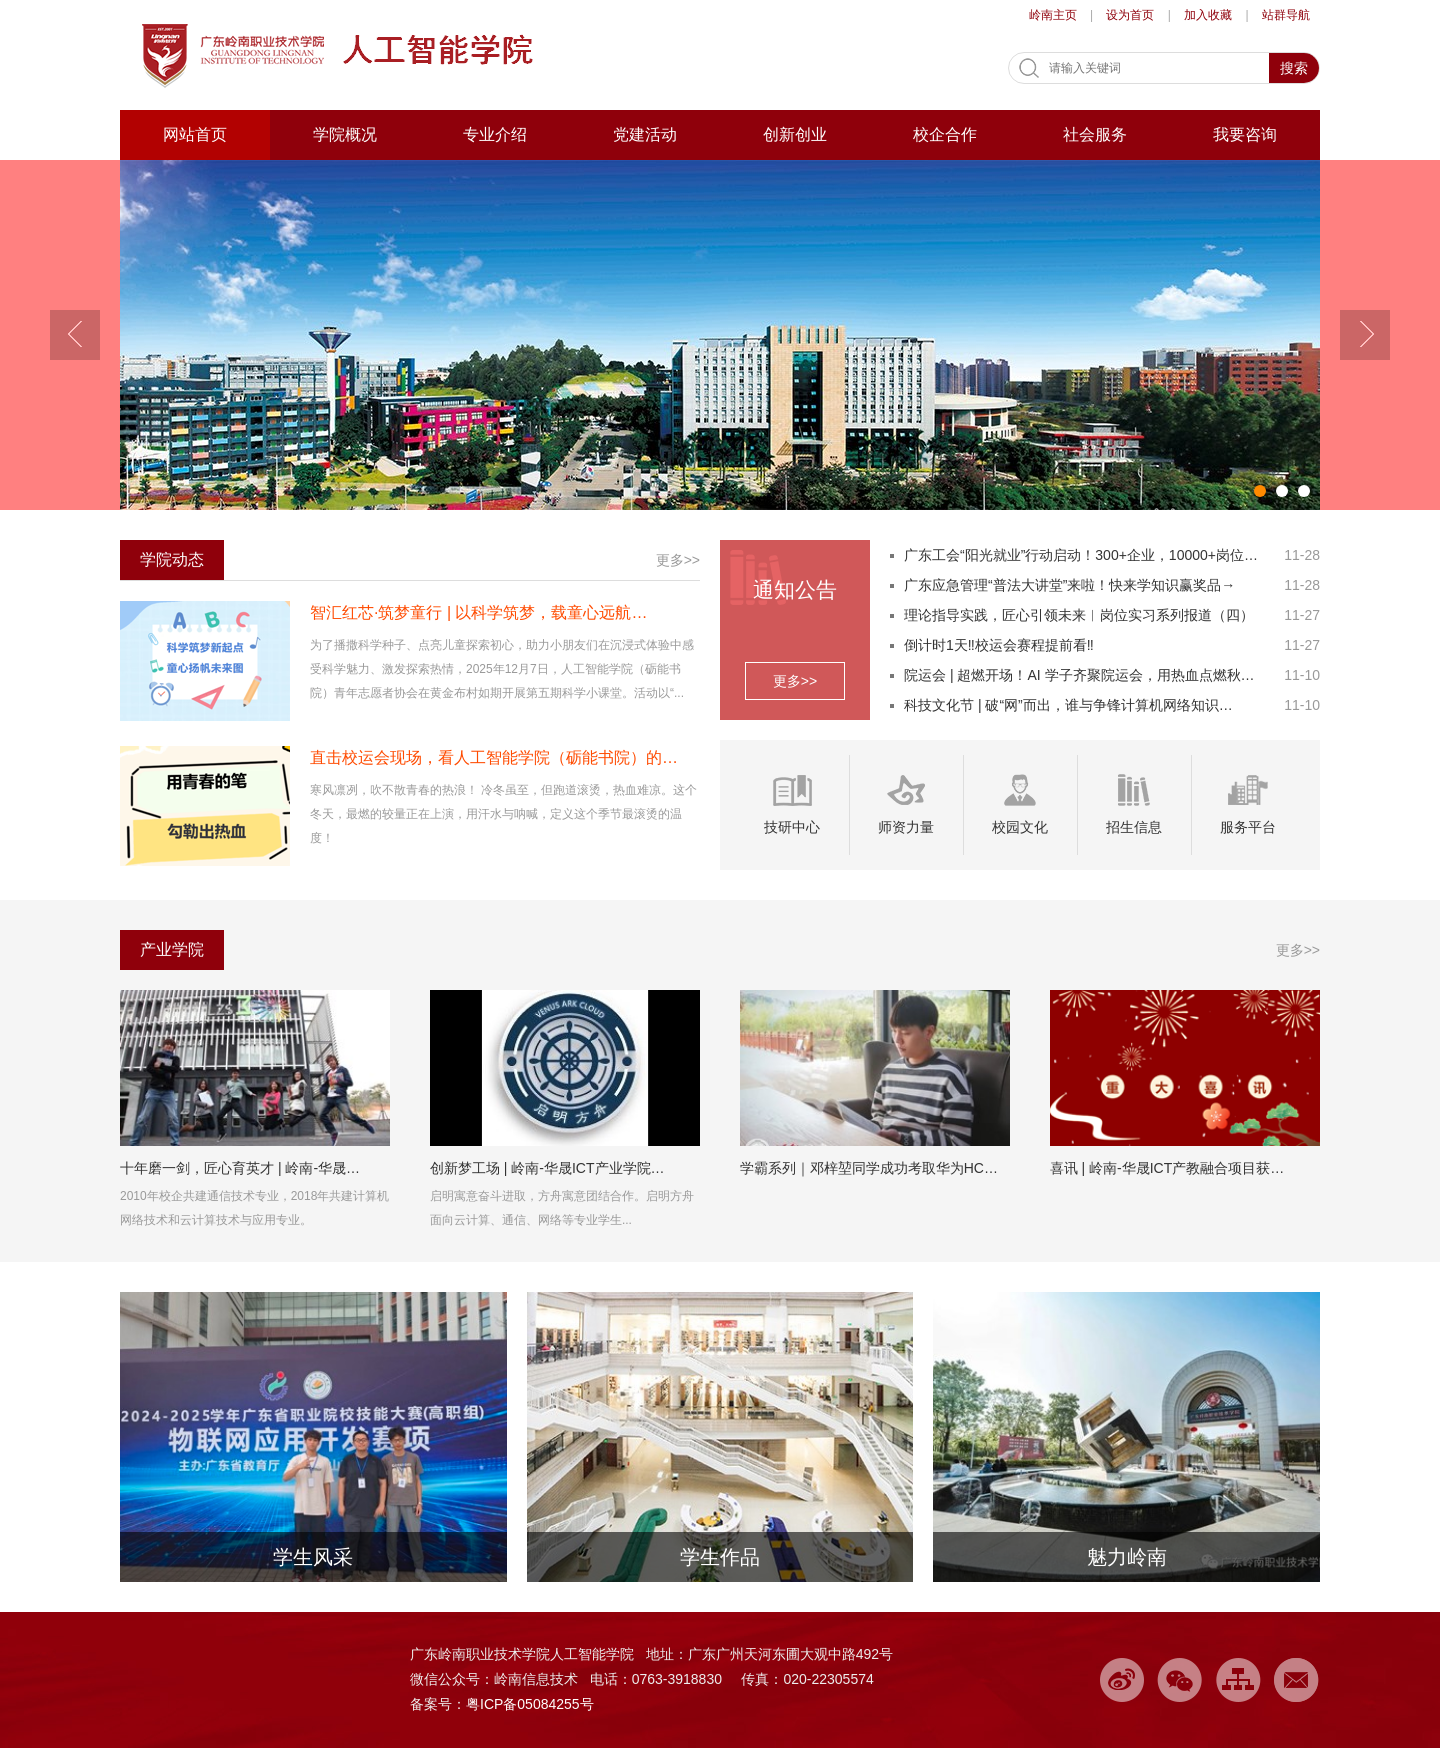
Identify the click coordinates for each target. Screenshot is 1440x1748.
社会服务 (1095, 134)
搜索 (1294, 68)
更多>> (795, 681)
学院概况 (345, 134)
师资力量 (906, 827)
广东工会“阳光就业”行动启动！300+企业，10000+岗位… (1081, 555)
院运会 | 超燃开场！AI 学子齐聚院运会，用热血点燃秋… (1079, 675)
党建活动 (645, 134)
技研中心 (792, 827)
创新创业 (795, 134)
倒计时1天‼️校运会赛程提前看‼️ (999, 645)
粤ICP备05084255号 (530, 1704)
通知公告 (795, 589)
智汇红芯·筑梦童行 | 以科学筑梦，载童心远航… (479, 612)
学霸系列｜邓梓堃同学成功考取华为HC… (869, 1168)
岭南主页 (1053, 15)
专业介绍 (495, 134)
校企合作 (945, 134)
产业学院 (172, 949)
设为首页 (1130, 15)
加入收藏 (1208, 15)
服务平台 (1248, 827)
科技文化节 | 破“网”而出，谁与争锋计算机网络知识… (1068, 705)
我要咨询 (1245, 134)
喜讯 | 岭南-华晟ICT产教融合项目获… (1167, 1168)
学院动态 (172, 559)
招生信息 (1134, 827)
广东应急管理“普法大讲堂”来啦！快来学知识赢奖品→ (1069, 585)
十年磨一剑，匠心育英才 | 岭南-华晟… (240, 1168)
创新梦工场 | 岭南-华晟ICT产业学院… (547, 1168)
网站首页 (195, 134)
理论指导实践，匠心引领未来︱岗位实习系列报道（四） (1079, 615)
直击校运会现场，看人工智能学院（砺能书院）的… (494, 757)
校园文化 (1020, 827)
